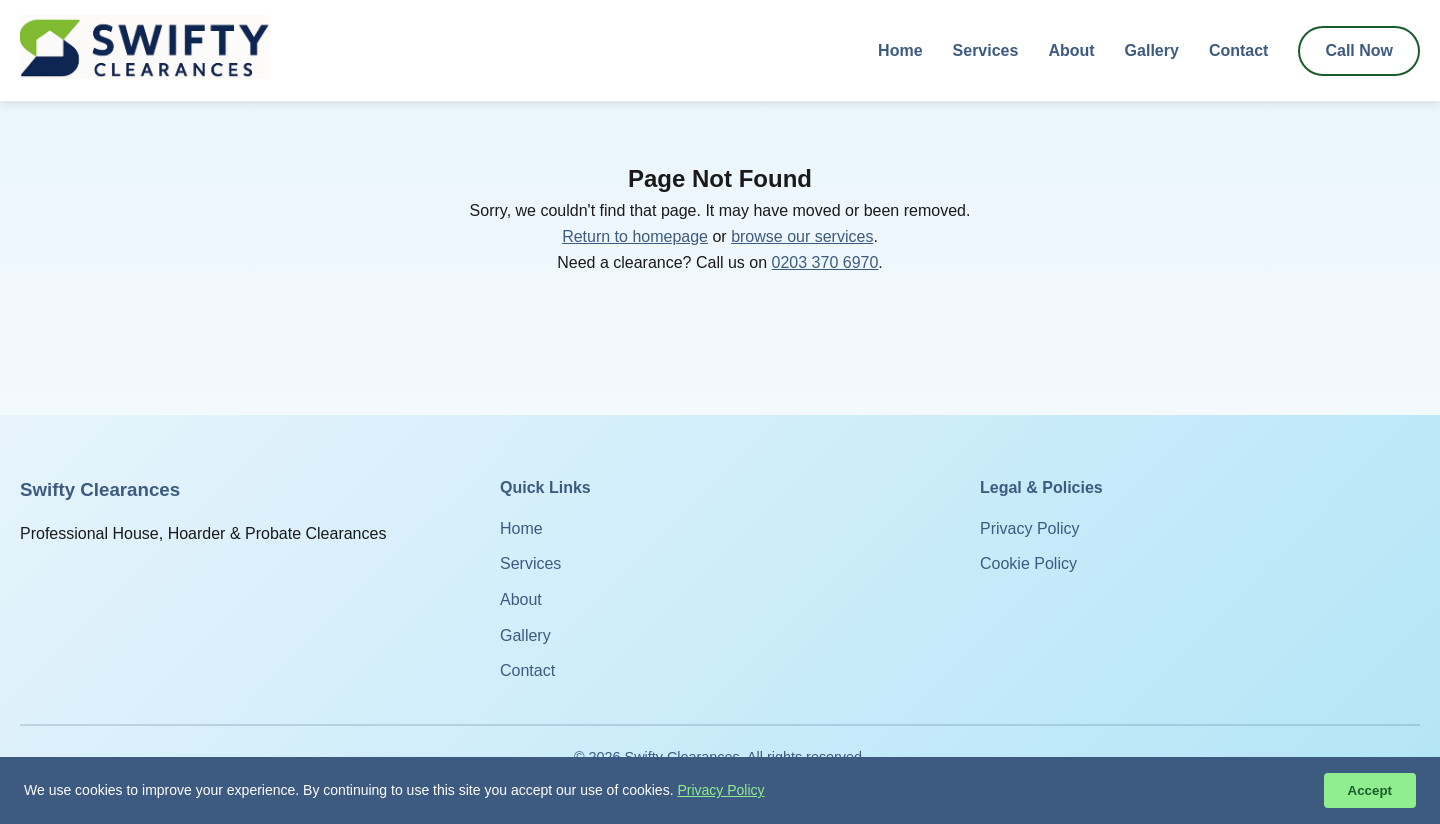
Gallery (1152, 50)
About (1071, 50)
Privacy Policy (1030, 528)
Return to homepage (635, 236)
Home (900, 50)
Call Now (1359, 50)
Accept (1370, 790)
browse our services (802, 236)
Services (986, 50)
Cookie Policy (1028, 563)
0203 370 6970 (825, 262)
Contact (1239, 50)
